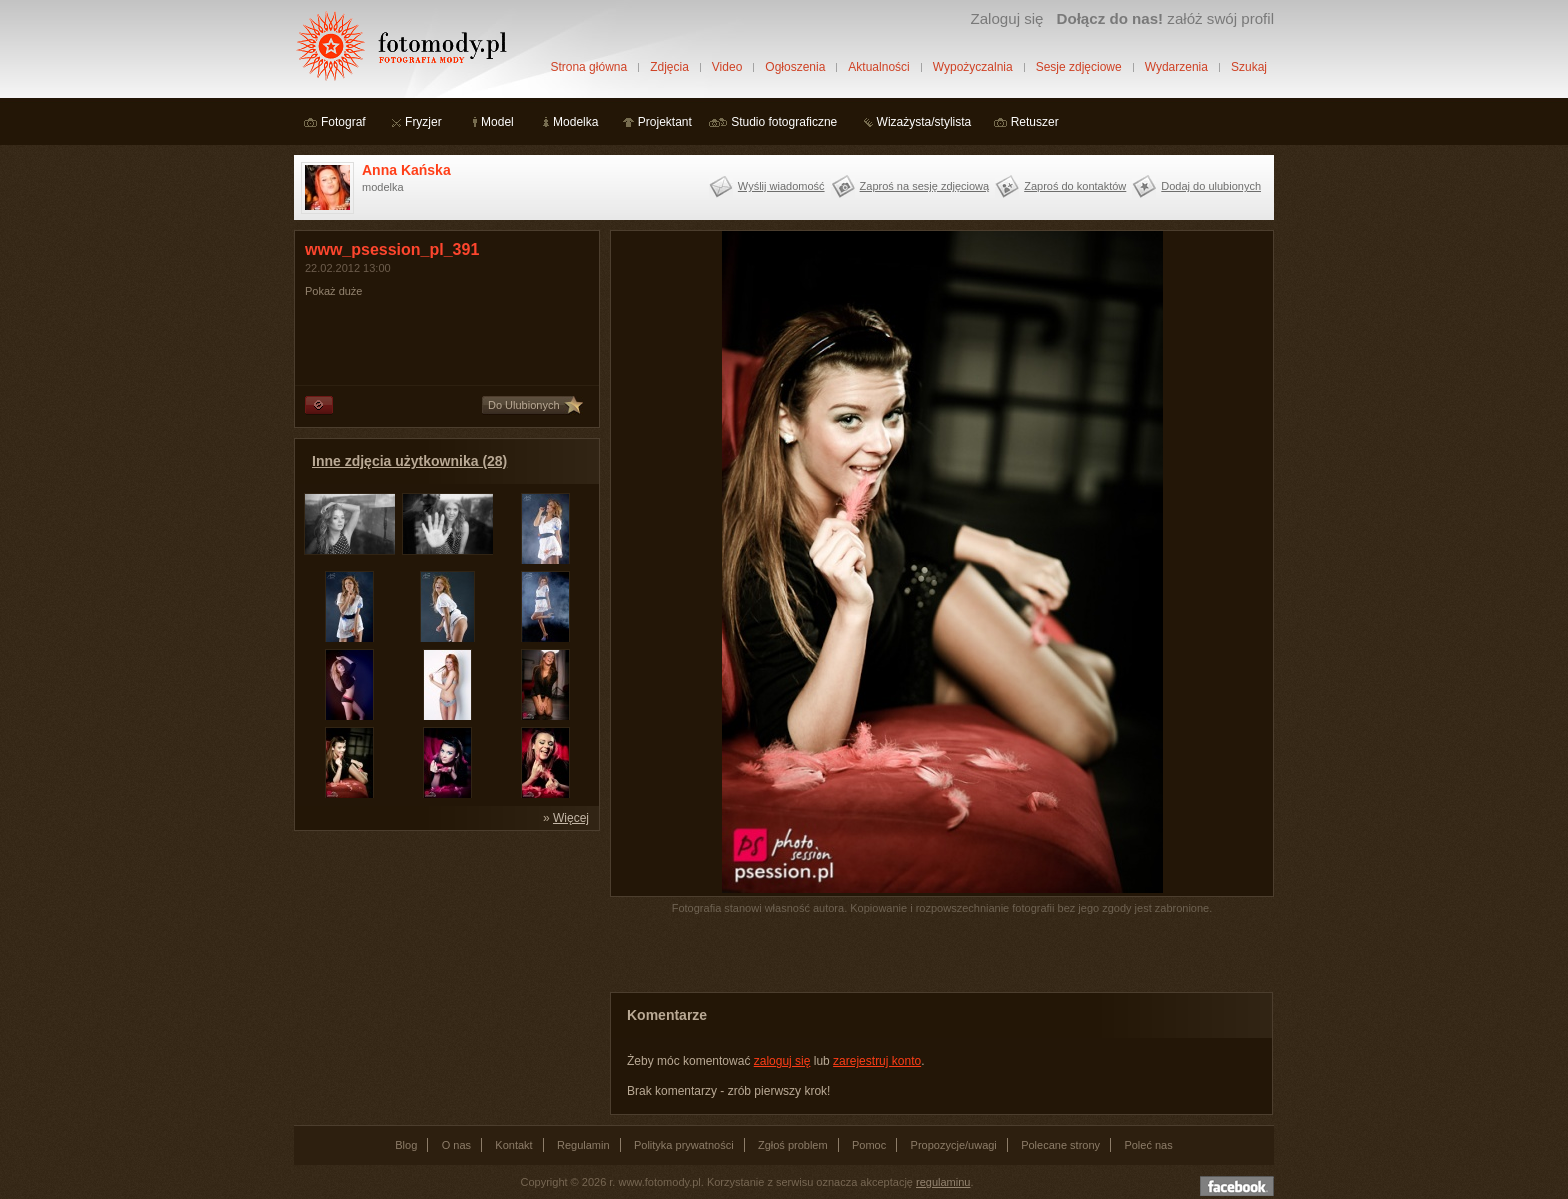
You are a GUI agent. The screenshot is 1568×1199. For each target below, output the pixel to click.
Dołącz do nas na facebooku (1237, 1186)
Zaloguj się (1006, 18)
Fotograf (343, 122)
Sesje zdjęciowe (1079, 67)
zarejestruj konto (877, 1061)
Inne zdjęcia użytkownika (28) (409, 461)
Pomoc (869, 1145)
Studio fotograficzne (784, 122)
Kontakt (513, 1145)
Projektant (665, 122)
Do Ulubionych (524, 405)
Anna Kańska (406, 170)
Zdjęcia (669, 67)
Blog (406, 1145)
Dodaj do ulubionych (1211, 186)
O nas (456, 1145)
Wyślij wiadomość (781, 186)
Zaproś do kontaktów (1075, 186)
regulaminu (943, 1182)
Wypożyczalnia (973, 67)
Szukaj (1249, 67)
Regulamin (583, 1145)
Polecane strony (1060, 1145)
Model (497, 122)
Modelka (575, 122)
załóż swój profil (1165, 18)
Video (727, 67)
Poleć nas (1148, 1145)
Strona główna (588, 67)
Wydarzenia (1176, 67)
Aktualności (878, 67)
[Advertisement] (444, 966)
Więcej (571, 818)
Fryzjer (423, 122)
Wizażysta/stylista (924, 122)
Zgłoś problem (793, 1145)
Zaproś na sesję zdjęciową (925, 186)
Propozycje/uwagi (954, 1145)
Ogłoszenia (795, 67)
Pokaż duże (333, 291)
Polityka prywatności (684, 1145)
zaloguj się (782, 1061)
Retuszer (1035, 122)
